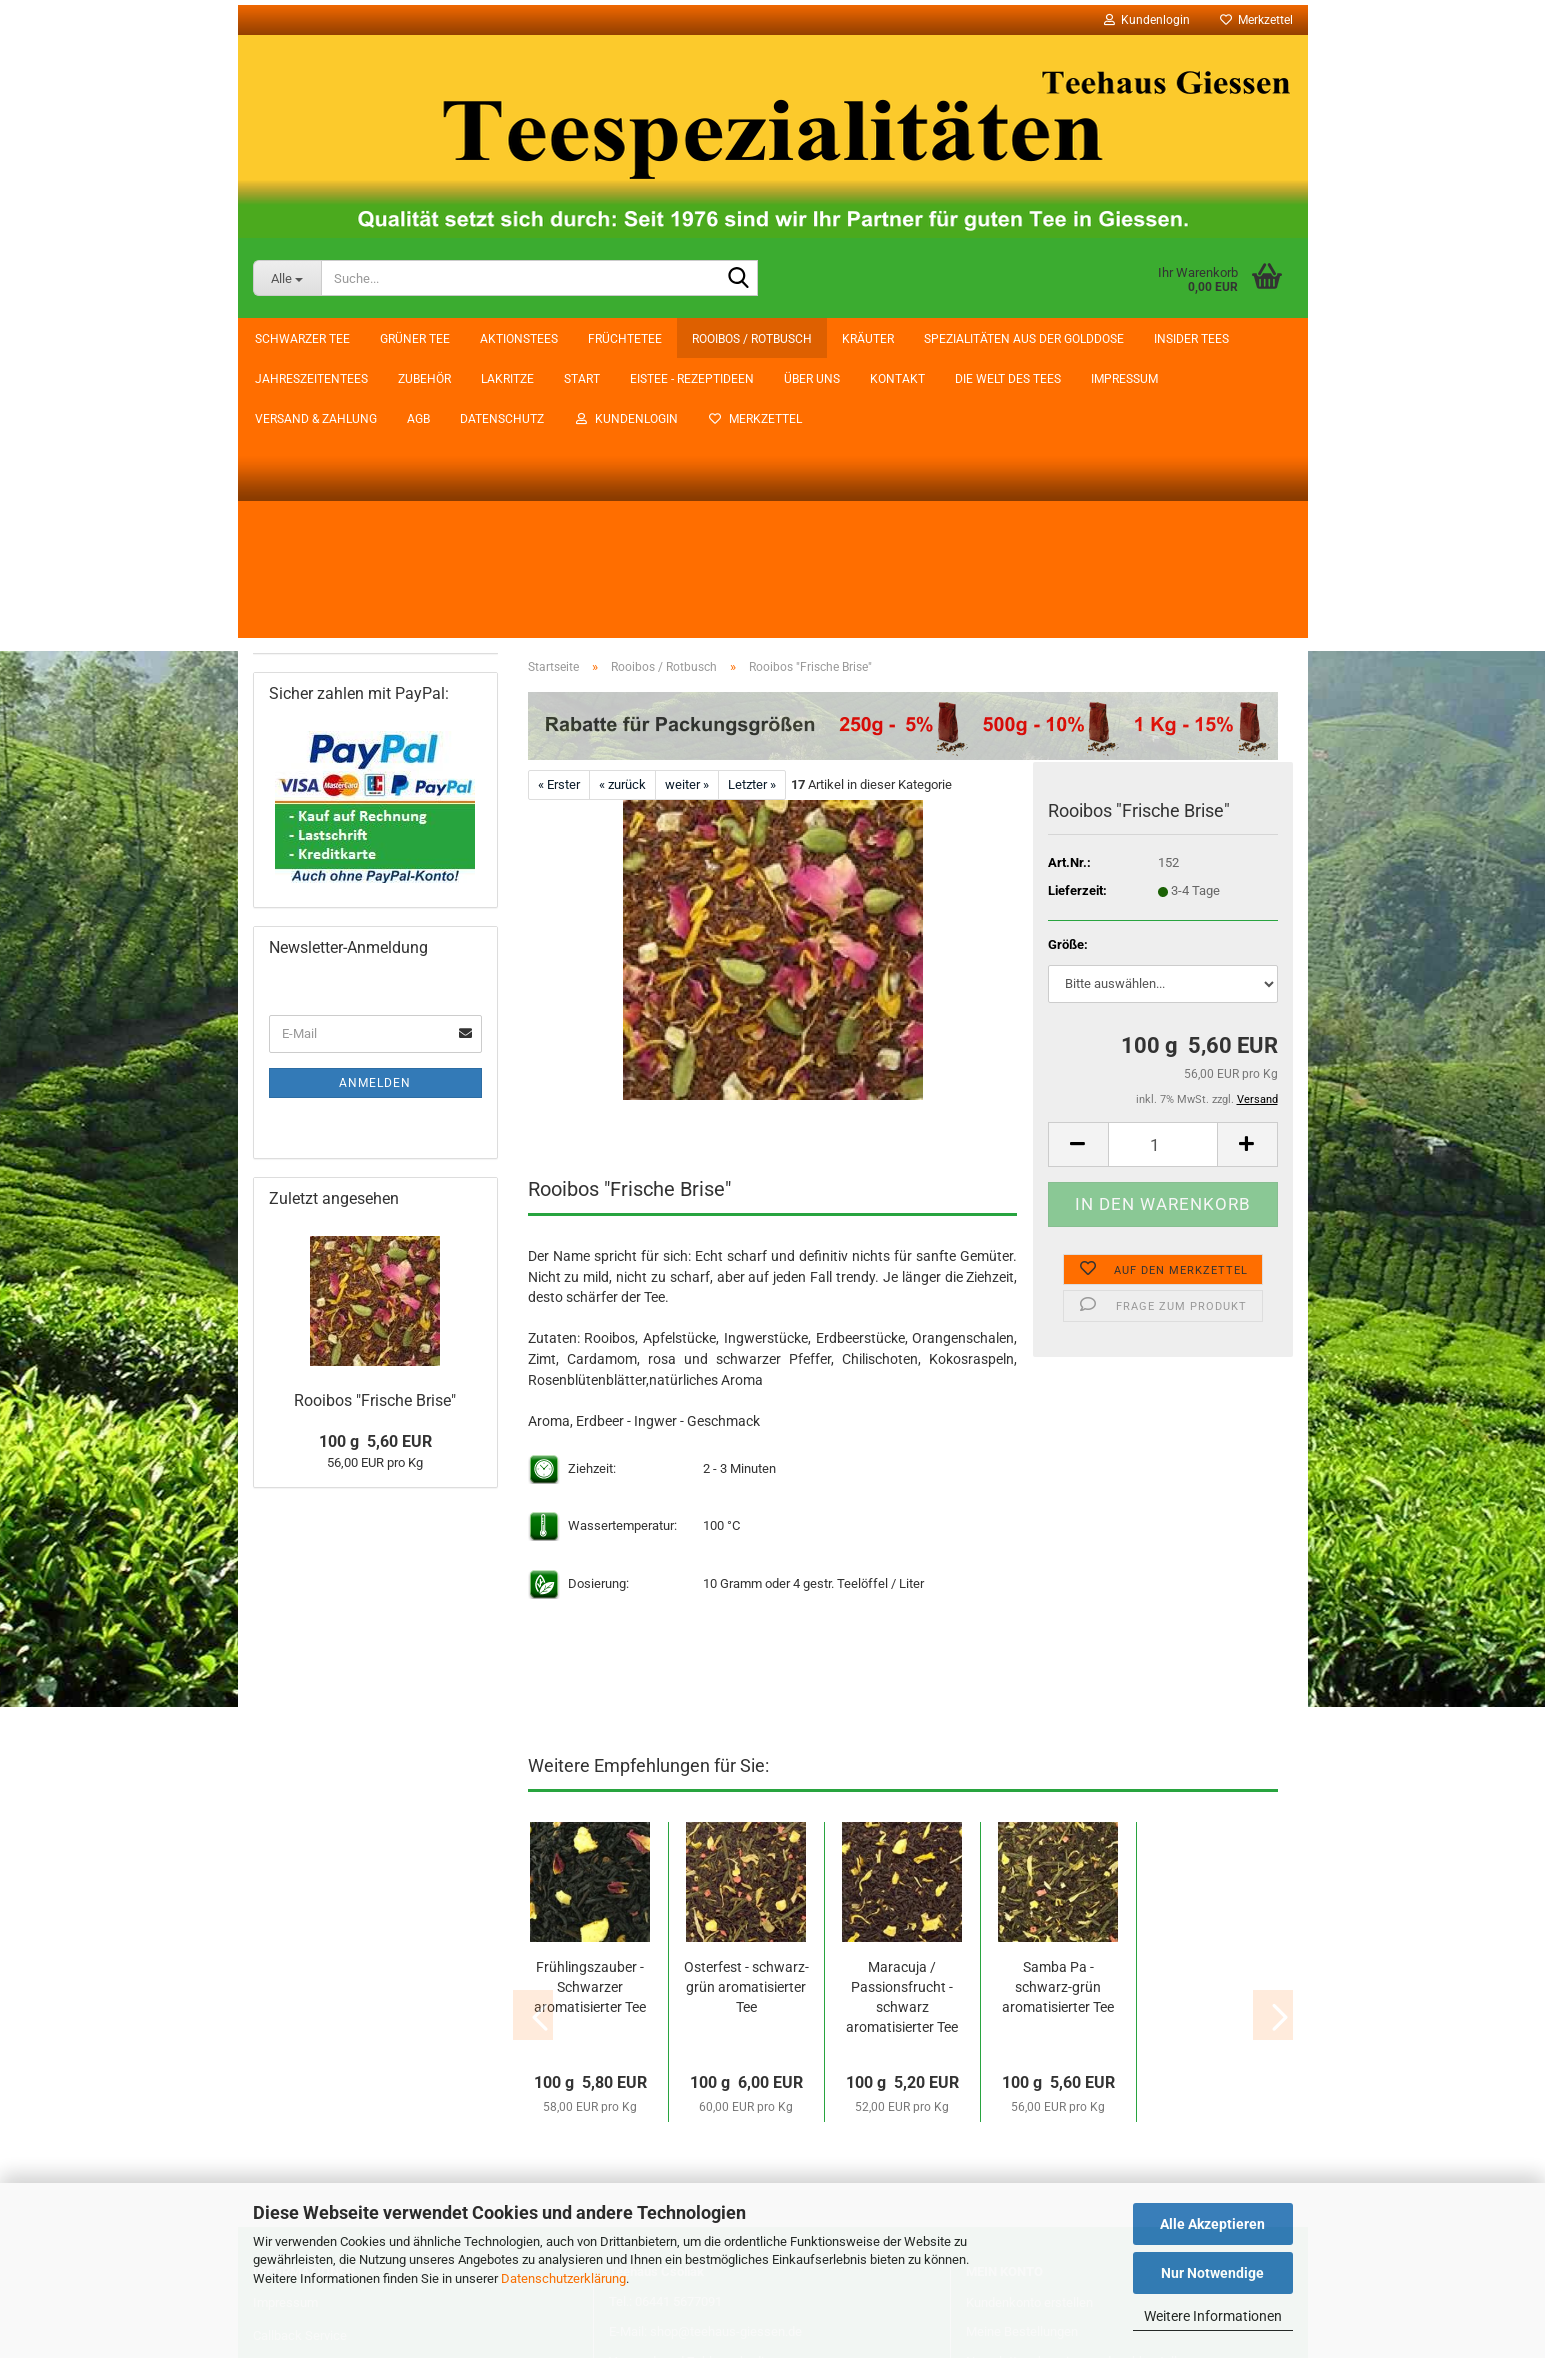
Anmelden (375, 1222)
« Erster (559, 504)
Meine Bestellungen (1022, 2051)
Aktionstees (300, 468)
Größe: (1068, 664)
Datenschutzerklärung (563, 2278)
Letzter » (752, 504)
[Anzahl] (1163, 864)
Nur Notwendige (1212, 2273)
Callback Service (300, 2055)
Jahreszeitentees (314, 697)
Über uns (503, 339)
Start (273, 339)
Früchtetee (297, 506)
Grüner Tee (297, 430)
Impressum (815, 339)
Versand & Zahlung (940, 339)
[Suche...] (287, 278)
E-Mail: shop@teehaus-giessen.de (705, 2051)
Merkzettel (1256, 20)
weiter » (687, 504)
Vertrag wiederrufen (697, 2121)
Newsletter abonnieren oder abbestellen (1078, 2081)
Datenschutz (1126, 339)
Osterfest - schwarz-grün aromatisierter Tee (746, 1707)
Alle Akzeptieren (1212, 2224)
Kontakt (588, 339)
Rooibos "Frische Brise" (375, 1539)
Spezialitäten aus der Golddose (352, 621)
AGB (1042, 339)
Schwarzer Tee (307, 392)
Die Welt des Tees (699, 339)
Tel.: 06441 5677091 (665, 2021)
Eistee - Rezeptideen (383, 339)
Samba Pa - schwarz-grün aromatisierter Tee (1058, 1707)
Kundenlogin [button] (1147, 20)
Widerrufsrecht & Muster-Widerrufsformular (376, 2157)
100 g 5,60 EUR (375, 1581)
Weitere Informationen (1213, 2316)
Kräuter (289, 583)
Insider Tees (300, 659)
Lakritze (290, 773)
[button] (1078, 864)
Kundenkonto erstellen (1029, 2022)
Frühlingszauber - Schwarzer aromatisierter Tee (590, 1707)
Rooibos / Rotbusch (322, 545)
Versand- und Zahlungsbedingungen (711, 2081)
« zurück (622, 504)
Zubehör (291, 735)
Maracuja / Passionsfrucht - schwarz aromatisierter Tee (902, 1717)
